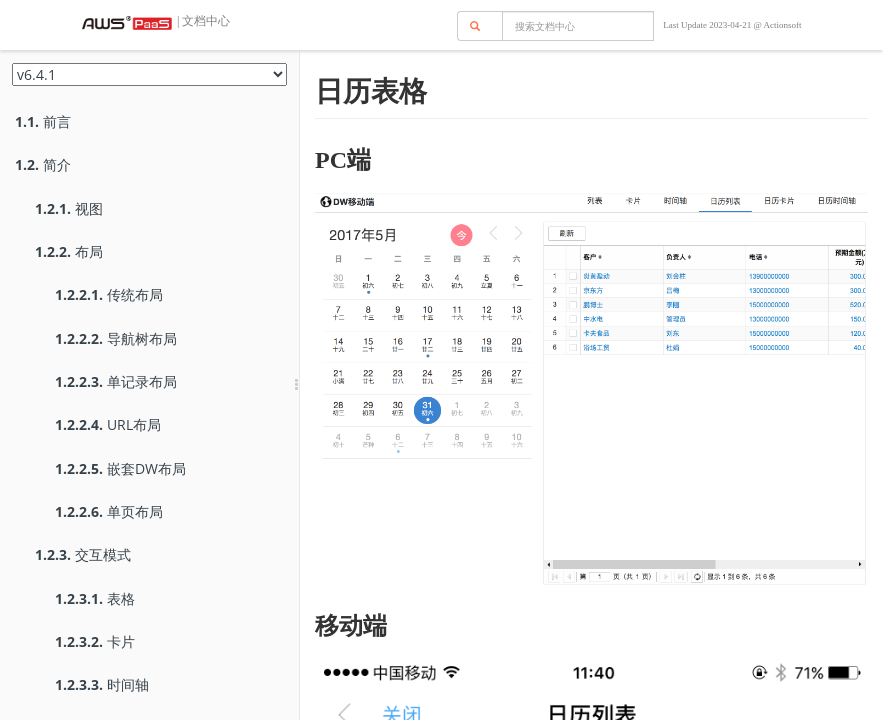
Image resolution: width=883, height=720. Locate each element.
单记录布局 (116, 381)
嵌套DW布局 (120, 468)
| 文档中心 (202, 21)
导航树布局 (116, 338)
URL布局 (108, 424)
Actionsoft (783, 25)
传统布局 (109, 294)
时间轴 (102, 684)
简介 (43, 164)
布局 (69, 251)
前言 (43, 121)
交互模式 (83, 554)
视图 (69, 208)
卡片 (95, 641)
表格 (95, 598)
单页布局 (109, 511)
